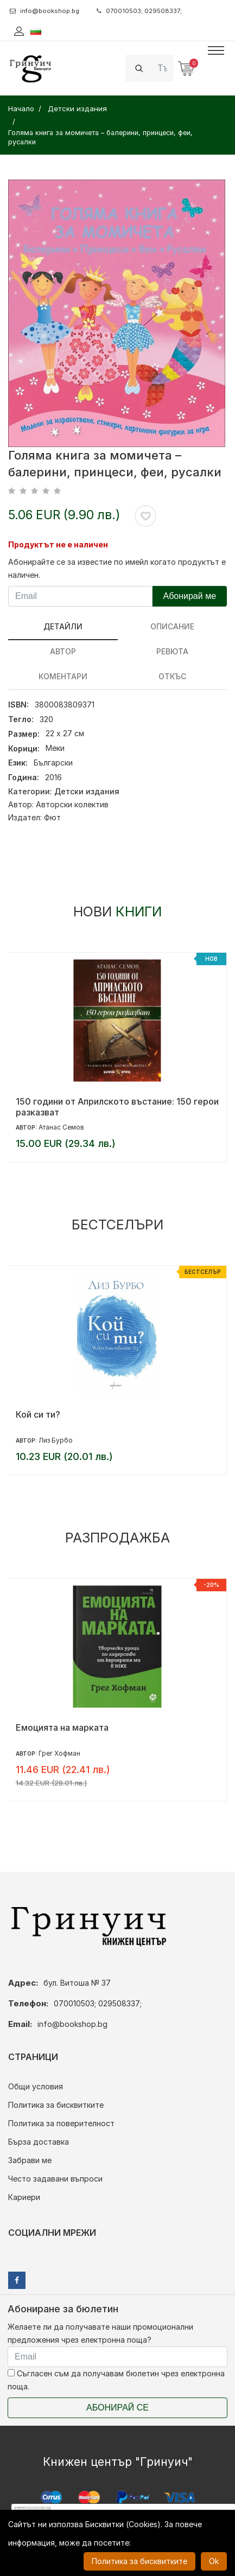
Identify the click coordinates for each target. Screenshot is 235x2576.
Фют (52, 817)
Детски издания (86, 791)
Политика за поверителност (61, 2123)
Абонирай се (117, 2407)
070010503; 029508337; (139, 11)
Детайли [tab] (62, 626)
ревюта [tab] (172, 651)
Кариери (24, 2197)
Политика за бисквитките (56, 2104)
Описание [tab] (172, 626)
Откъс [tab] (172, 676)
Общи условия (35, 2086)
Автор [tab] (63, 651)
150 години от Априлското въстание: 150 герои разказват (117, 1107)
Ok (214, 2561)
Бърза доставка (38, 2141)
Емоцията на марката (62, 1727)
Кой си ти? (38, 1414)
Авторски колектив (72, 804)
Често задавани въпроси (55, 2178)
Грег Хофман (59, 1753)
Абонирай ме (189, 596)
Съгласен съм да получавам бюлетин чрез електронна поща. (116, 2380)
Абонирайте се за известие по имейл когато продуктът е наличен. (117, 568)
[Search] (162, 68)
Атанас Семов (61, 1127)
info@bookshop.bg (44, 11)
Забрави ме (30, 2160)
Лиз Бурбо (56, 1440)
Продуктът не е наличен (58, 544)
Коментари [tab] (63, 676)
